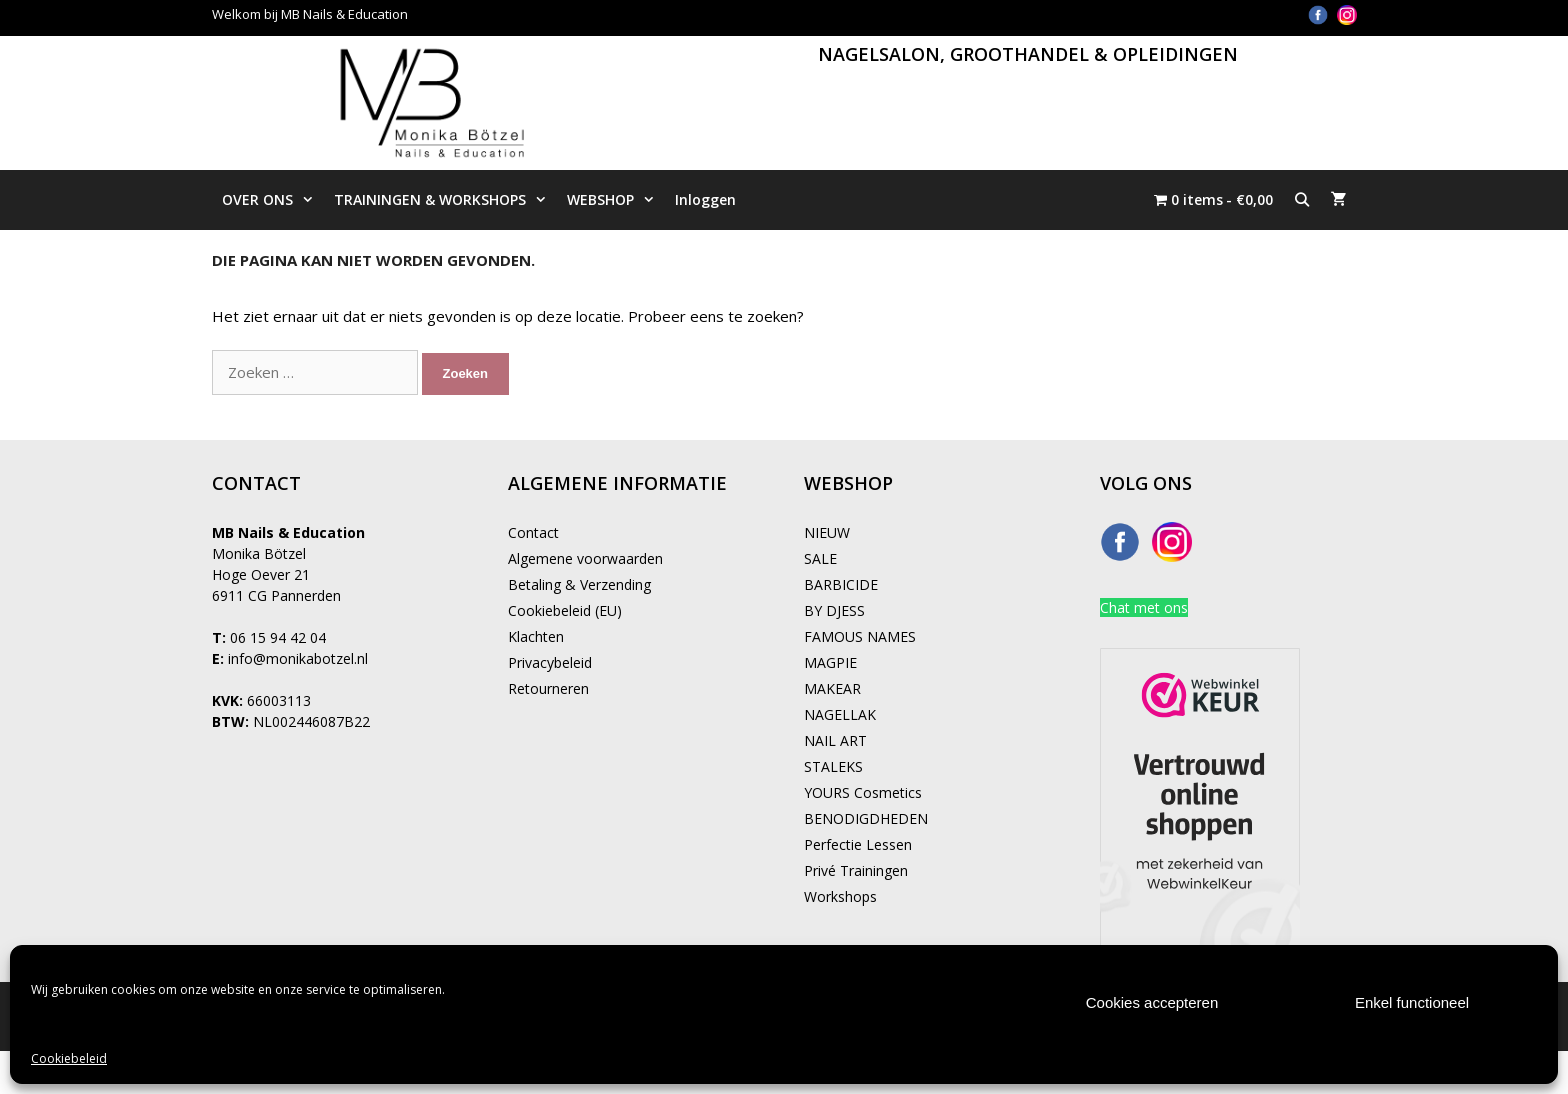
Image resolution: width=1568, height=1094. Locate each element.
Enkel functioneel (1412, 1002)
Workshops (840, 896)
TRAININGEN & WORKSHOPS (445, 200)
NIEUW (827, 532)
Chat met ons (1144, 607)
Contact (533, 532)
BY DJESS (834, 610)
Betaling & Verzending (579, 584)
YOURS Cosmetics (863, 792)
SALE (820, 558)
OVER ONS (273, 200)
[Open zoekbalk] (1302, 200)
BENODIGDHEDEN (866, 818)
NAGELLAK (840, 714)
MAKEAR (832, 688)
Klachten (536, 636)
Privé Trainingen (856, 870)
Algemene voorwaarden (585, 558)
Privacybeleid (550, 662)
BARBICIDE (841, 584)
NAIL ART (835, 740)
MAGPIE (830, 662)
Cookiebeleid (69, 1058)
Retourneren (548, 688)
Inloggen (705, 199)
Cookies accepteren (1152, 1002)
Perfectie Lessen (858, 844)
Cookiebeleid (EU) (565, 610)
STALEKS (833, 766)
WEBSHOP (616, 200)
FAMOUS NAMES (860, 636)
